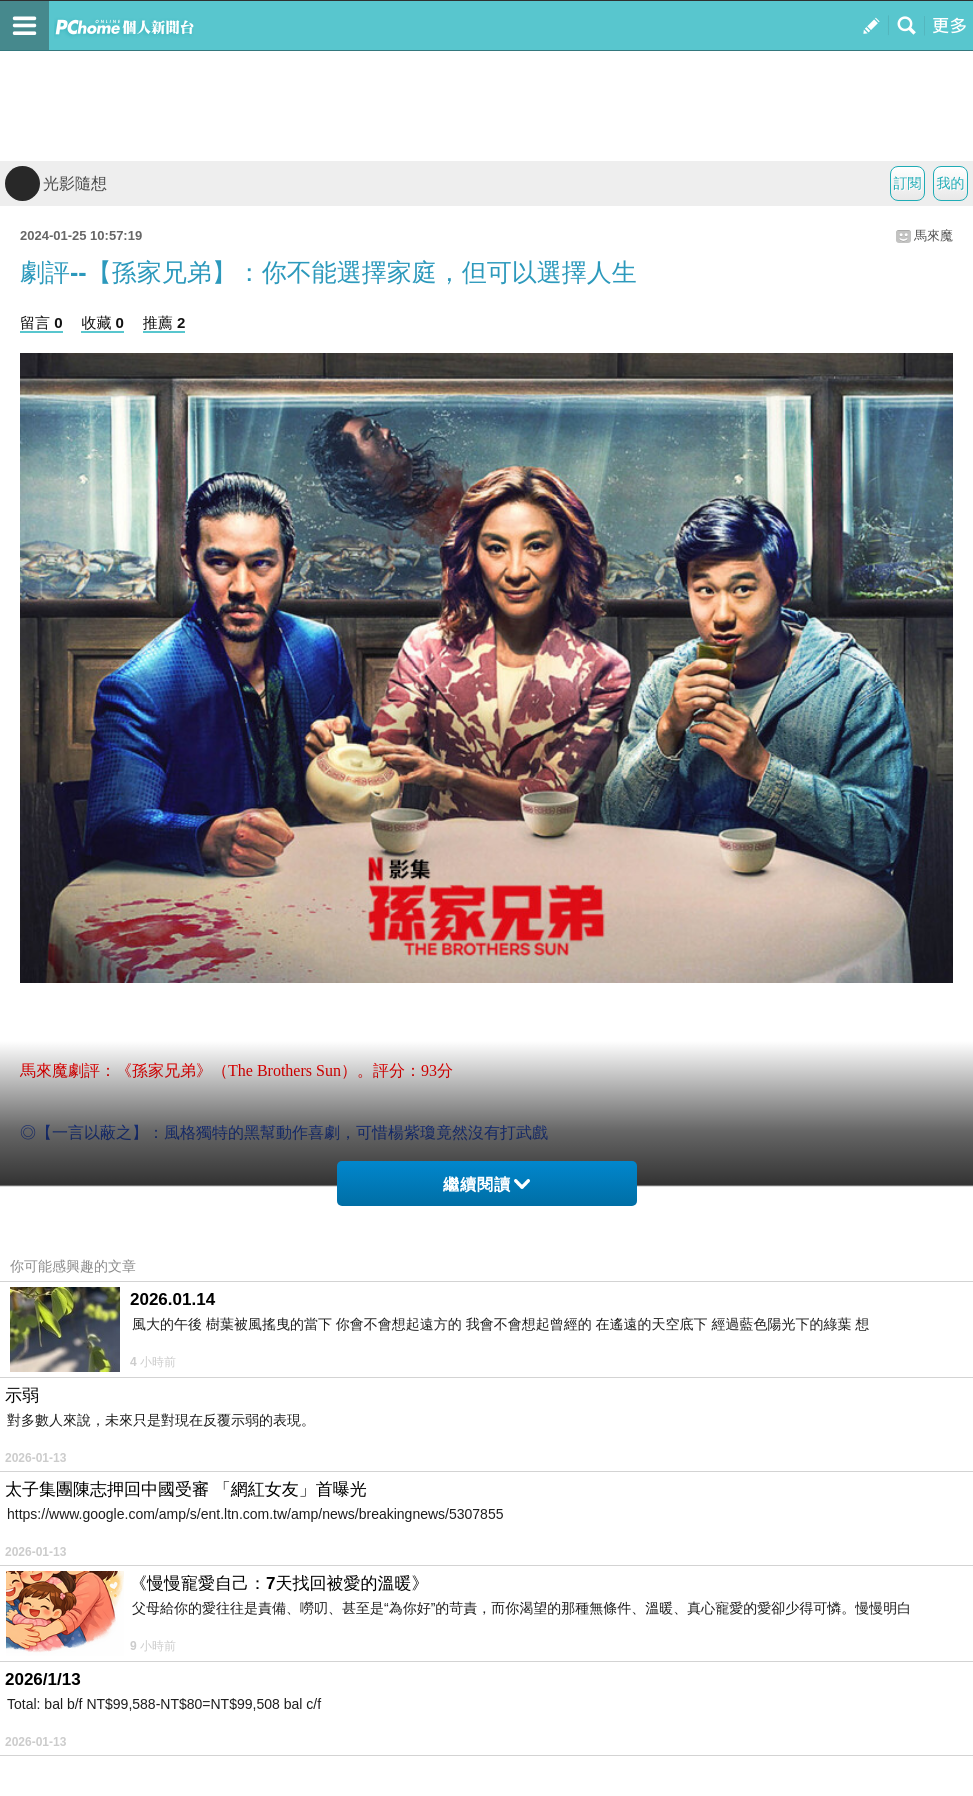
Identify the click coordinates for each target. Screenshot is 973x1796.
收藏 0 (102, 322)
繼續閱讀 (486, 1184)
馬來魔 (933, 235)
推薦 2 (164, 322)
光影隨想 (56, 183)
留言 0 (41, 322)
